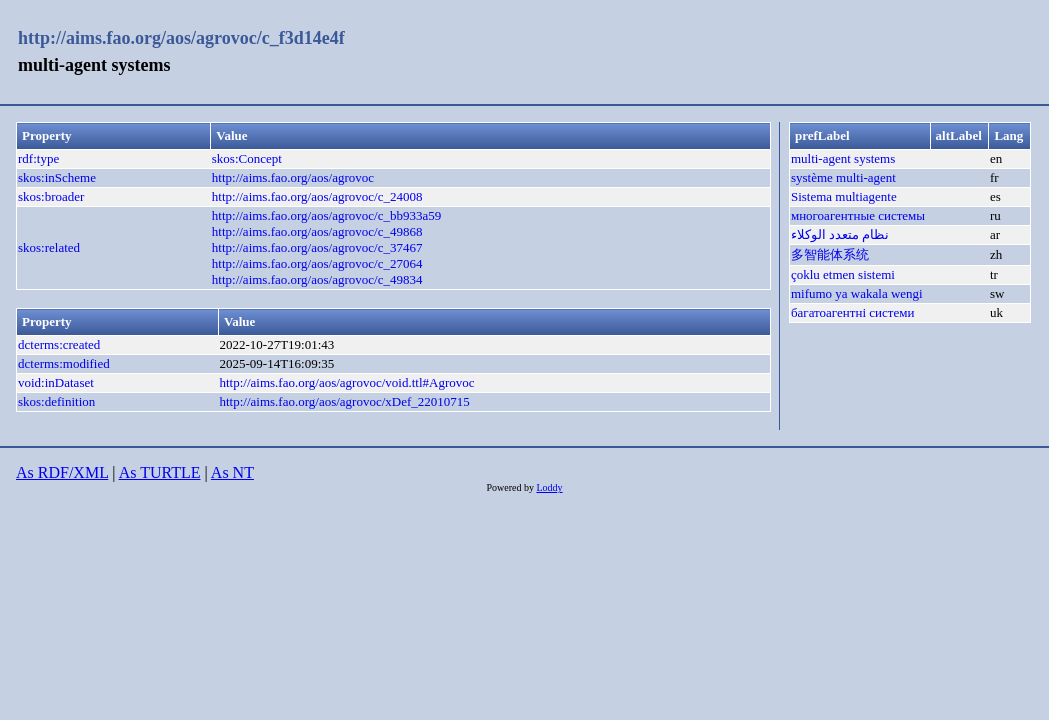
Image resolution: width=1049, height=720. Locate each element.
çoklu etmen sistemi (843, 274)
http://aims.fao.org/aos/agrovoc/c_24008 (317, 196)
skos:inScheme (57, 177)
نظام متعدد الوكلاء (840, 234)
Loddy (549, 487)
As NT (232, 472)
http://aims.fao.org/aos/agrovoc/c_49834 (317, 279)
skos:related (49, 247)
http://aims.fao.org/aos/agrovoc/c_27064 (317, 263)
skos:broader (51, 196)
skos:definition (56, 401)
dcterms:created (59, 344)
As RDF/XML (62, 472)
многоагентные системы (858, 215)
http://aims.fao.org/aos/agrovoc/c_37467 (317, 247)
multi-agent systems (843, 158)
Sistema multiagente (844, 196)
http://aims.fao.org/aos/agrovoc (293, 177)
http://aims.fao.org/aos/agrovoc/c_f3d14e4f (181, 38)
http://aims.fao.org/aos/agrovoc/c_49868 (317, 231)
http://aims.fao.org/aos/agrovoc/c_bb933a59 (326, 215)
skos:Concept (247, 158)
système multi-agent (843, 177)
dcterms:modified (64, 363)
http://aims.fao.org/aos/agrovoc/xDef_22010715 (344, 401)
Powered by (511, 487)
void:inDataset (56, 382)
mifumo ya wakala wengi (857, 293)
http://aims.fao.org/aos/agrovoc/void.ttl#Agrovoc (346, 382)
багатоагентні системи (852, 312)
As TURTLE (160, 472)
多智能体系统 (830, 254)
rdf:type (38, 158)
